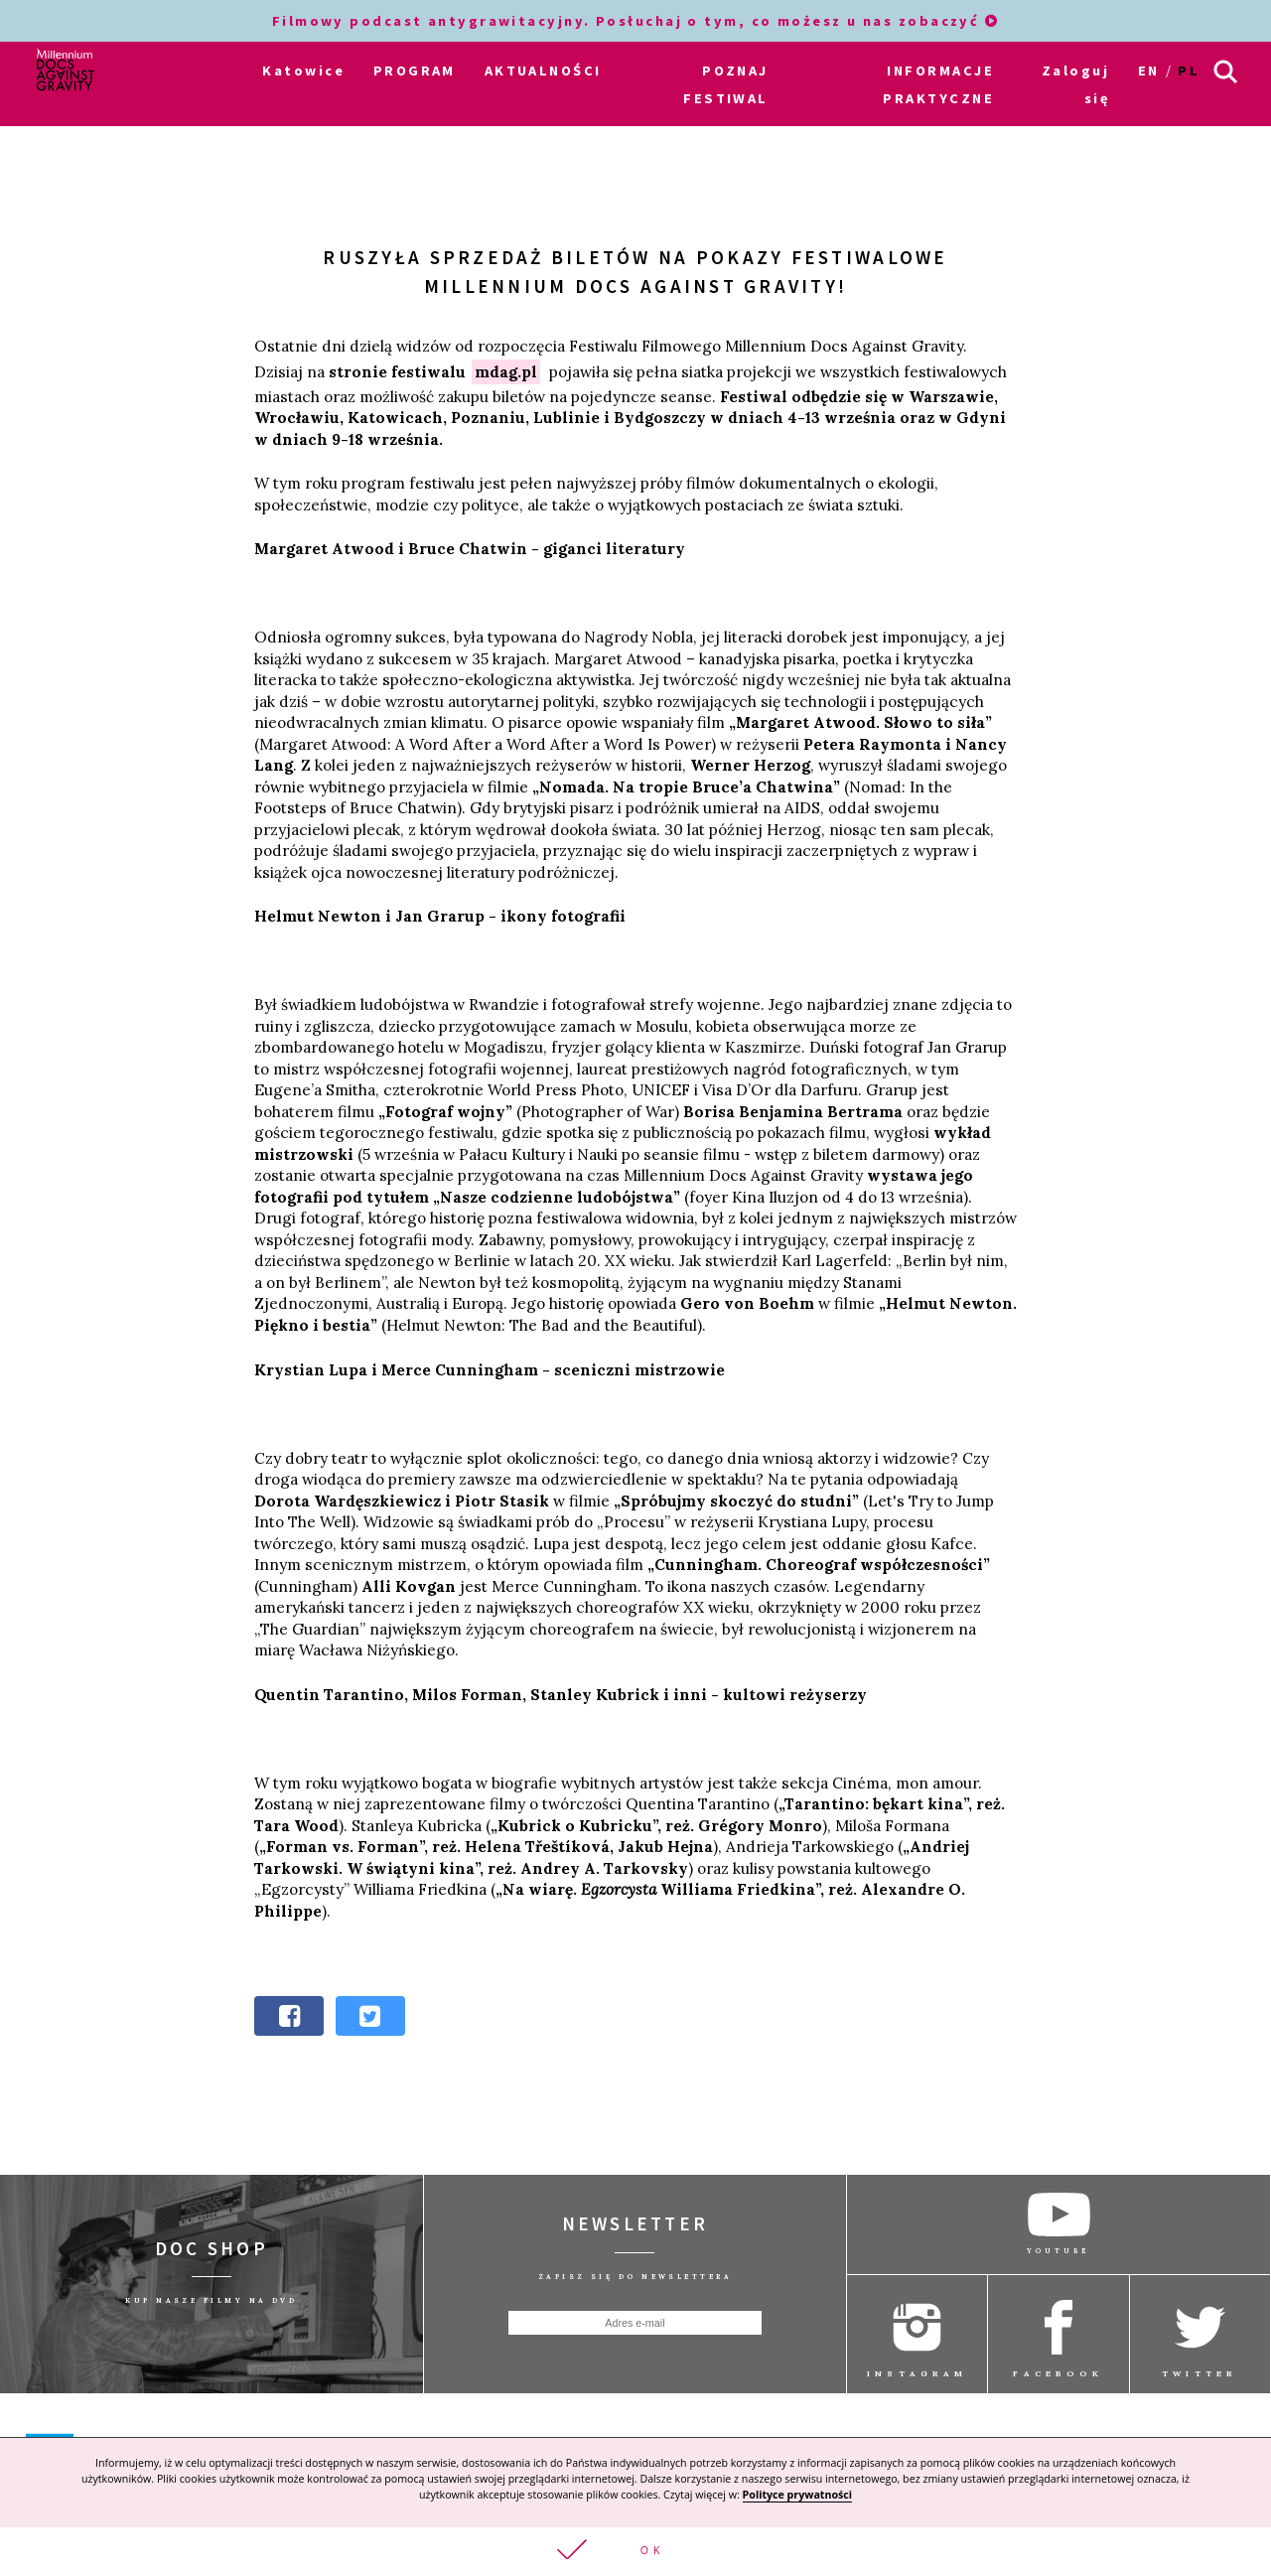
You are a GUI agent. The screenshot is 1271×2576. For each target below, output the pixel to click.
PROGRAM (414, 70)
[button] (635, 2551)
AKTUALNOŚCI (543, 70)
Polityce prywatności (797, 2495)
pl (1189, 70)
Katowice (303, 70)
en (1149, 70)
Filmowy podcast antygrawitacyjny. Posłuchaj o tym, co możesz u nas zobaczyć (636, 21)
